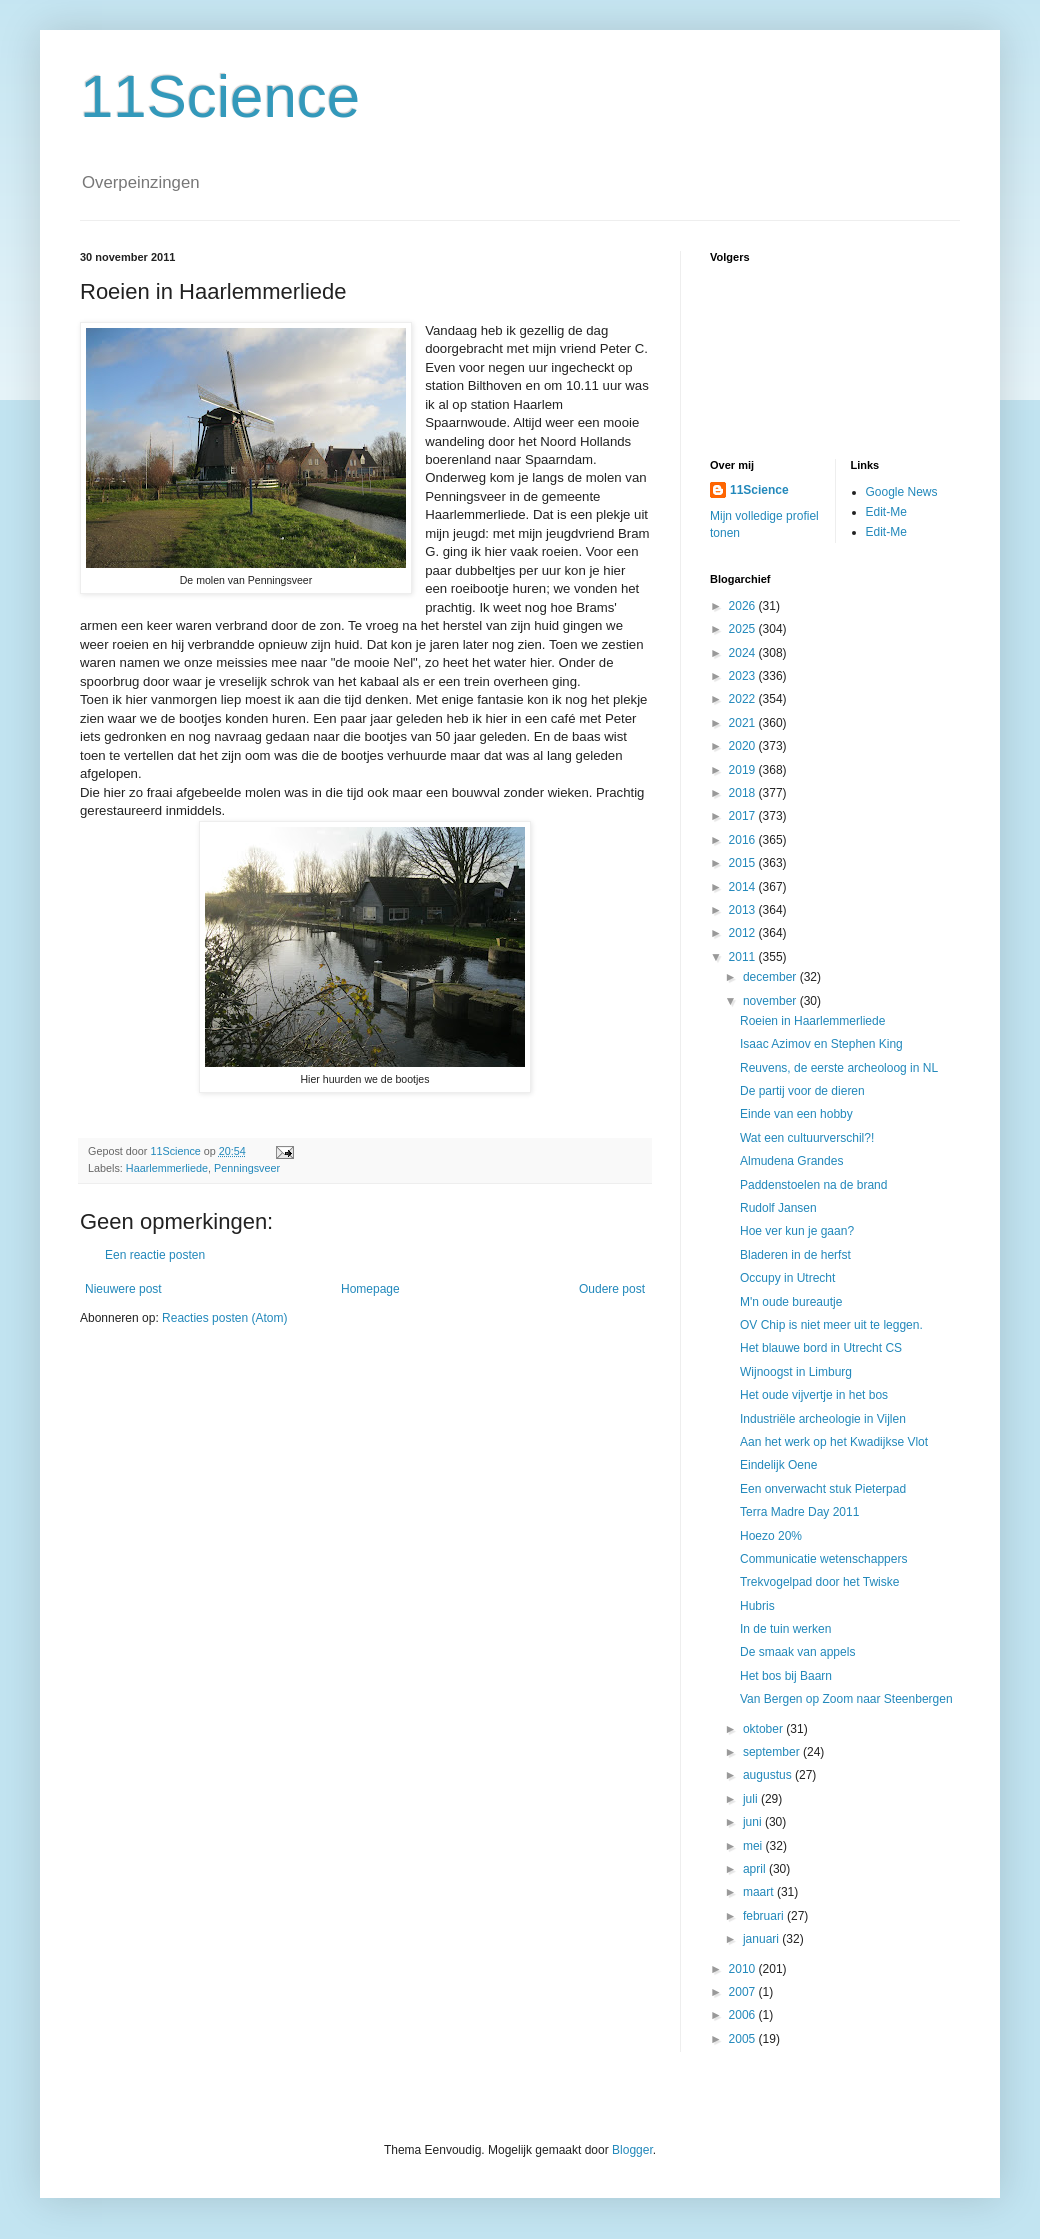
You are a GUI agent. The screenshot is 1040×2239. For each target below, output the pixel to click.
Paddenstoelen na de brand (813, 1185)
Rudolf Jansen (778, 1208)
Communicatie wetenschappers (823, 1559)
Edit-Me (886, 512)
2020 (744, 746)
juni (754, 1822)
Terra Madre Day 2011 (799, 1512)
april (756, 1869)
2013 (744, 910)
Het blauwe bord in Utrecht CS (821, 1348)
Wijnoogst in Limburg (796, 1372)
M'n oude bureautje (791, 1302)
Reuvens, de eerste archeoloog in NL (839, 1068)
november (771, 1001)
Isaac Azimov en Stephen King (821, 1044)
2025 (744, 629)
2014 (744, 887)
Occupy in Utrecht (787, 1278)
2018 (744, 793)
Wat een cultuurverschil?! (807, 1138)
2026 (744, 606)
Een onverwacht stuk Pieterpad (823, 1489)
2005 (744, 2039)
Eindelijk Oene (778, 1465)
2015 (744, 863)
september (773, 1752)
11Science (220, 96)
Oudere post (612, 1289)
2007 (744, 1992)
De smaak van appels (797, 1652)
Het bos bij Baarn (786, 1676)
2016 (744, 840)
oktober (764, 1729)
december (771, 977)
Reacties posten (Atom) (224, 1318)
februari (765, 1916)
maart (760, 1892)
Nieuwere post (123, 1289)
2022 (744, 699)
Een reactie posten (155, 1255)
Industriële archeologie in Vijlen (823, 1419)
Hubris (757, 1606)
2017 (744, 816)
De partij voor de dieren (802, 1091)
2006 (744, 2015)
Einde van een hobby (796, 1114)
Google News (902, 492)
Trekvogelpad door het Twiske (819, 1582)
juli (752, 1799)
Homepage (370, 1289)
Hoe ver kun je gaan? (797, 1231)
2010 (744, 1969)
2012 (744, 933)
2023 (744, 676)
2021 (744, 723)
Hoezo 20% (771, 1536)
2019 (744, 770)
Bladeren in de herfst (795, 1255)
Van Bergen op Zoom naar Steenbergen (846, 1699)
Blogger (632, 2150)
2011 (744, 957)
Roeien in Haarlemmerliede (812, 1021)
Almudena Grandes (791, 1161)
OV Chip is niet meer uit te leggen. (831, 1325)
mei (754, 1846)
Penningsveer (247, 1168)
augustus (769, 1775)
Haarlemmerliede (167, 1168)
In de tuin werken (785, 1629)
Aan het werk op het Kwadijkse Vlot (834, 1442)
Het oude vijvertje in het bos (814, 1395)
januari (762, 1939)
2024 (744, 653)
